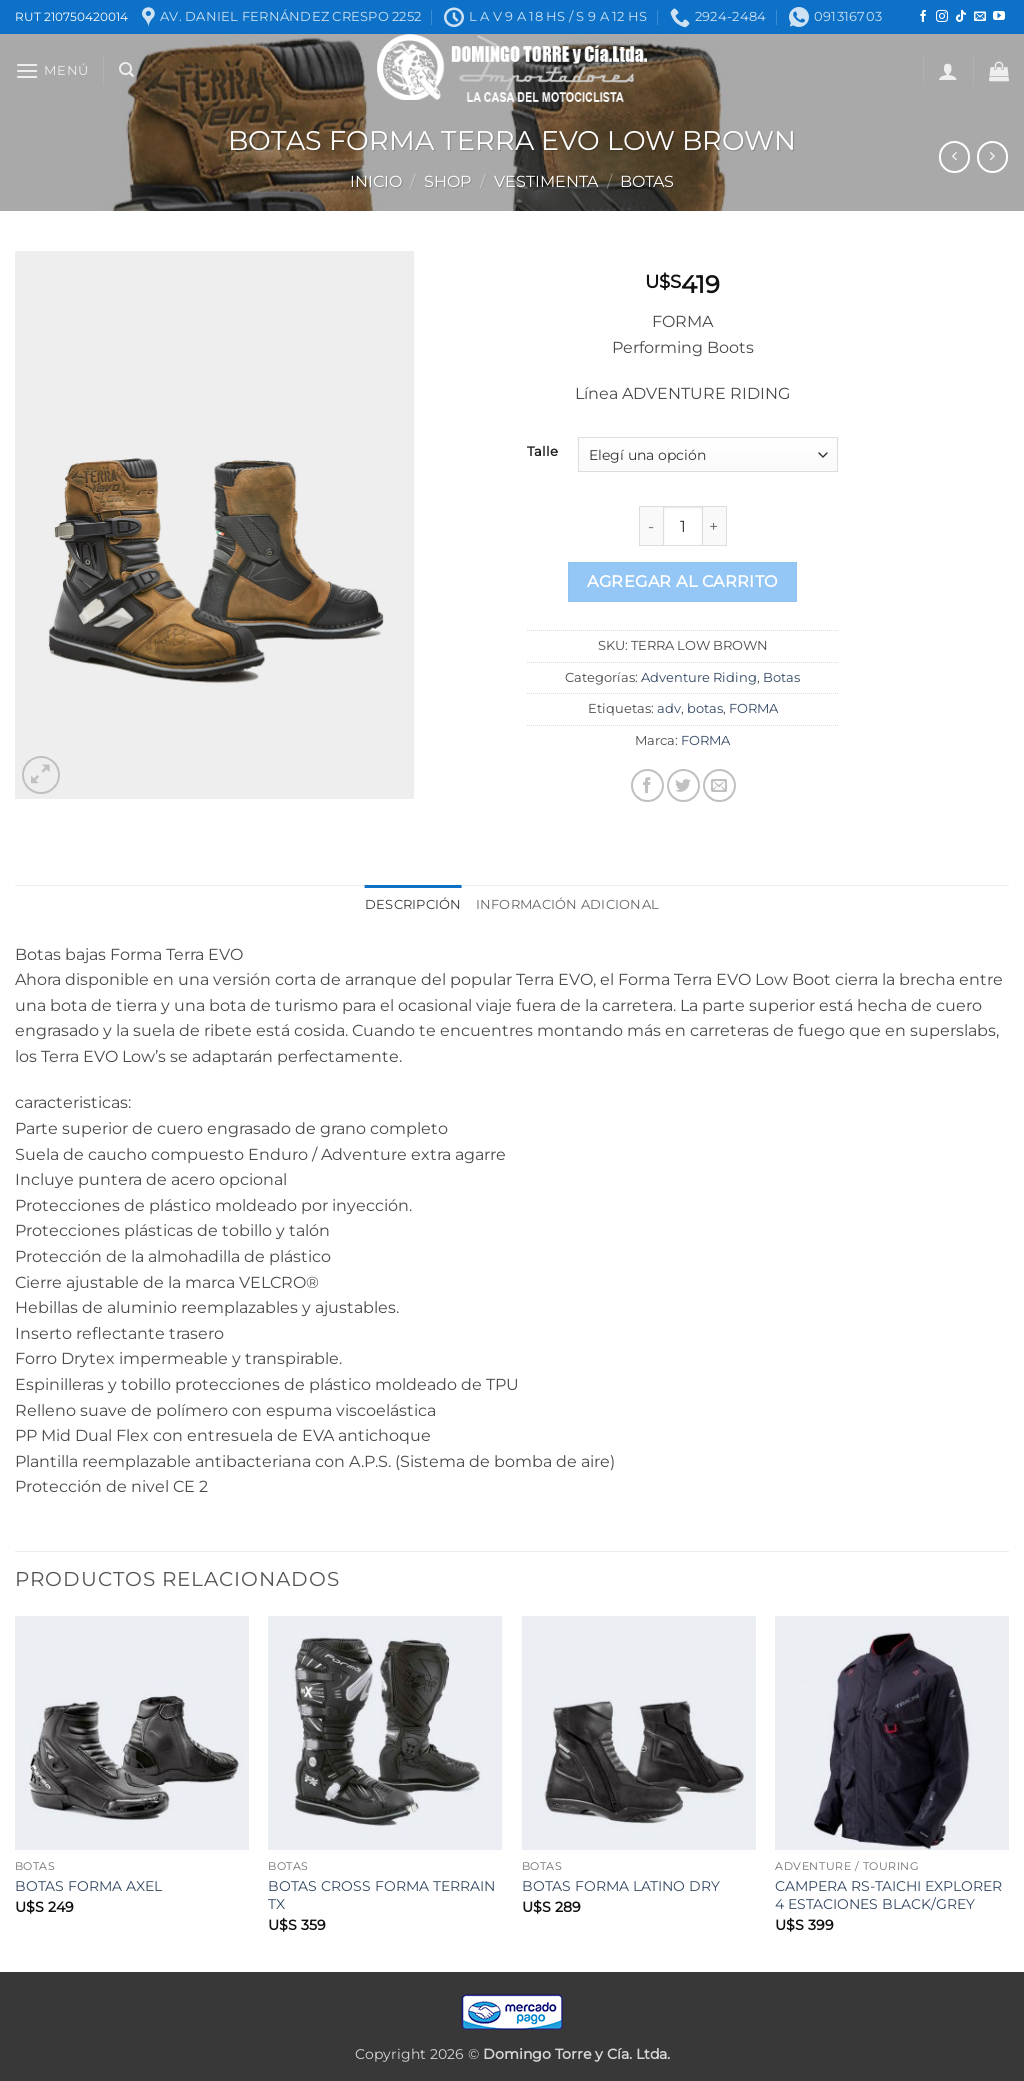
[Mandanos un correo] (980, 17)
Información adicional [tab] (567, 904)
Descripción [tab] (413, 904)
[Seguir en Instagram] (942, 17)
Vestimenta (546, 181)
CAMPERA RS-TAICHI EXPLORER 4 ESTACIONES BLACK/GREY (888, 1895)
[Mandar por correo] (719, 785)
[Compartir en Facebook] (647, 785)
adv (669, 708)
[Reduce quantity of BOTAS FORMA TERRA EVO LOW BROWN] (651, 526)
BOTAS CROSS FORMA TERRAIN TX (381, 1895)
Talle (542, 452)
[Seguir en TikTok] (961, 17)
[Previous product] (992, 156)
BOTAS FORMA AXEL (88, 1886)
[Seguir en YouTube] (999, 17)
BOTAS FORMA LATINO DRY (621, 1886)
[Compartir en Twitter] (683, 785)
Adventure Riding (699, 677)
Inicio (376, 181)
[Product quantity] (683, 526)
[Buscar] (126, 70)
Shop (447, 181)
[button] (52, 70)
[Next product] (954, 156)
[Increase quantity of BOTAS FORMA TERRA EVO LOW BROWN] (715, 526)
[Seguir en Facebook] (923, 17)
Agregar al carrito (682, 581)
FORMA (753, 708)
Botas (647, 181)
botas (705, 708)
